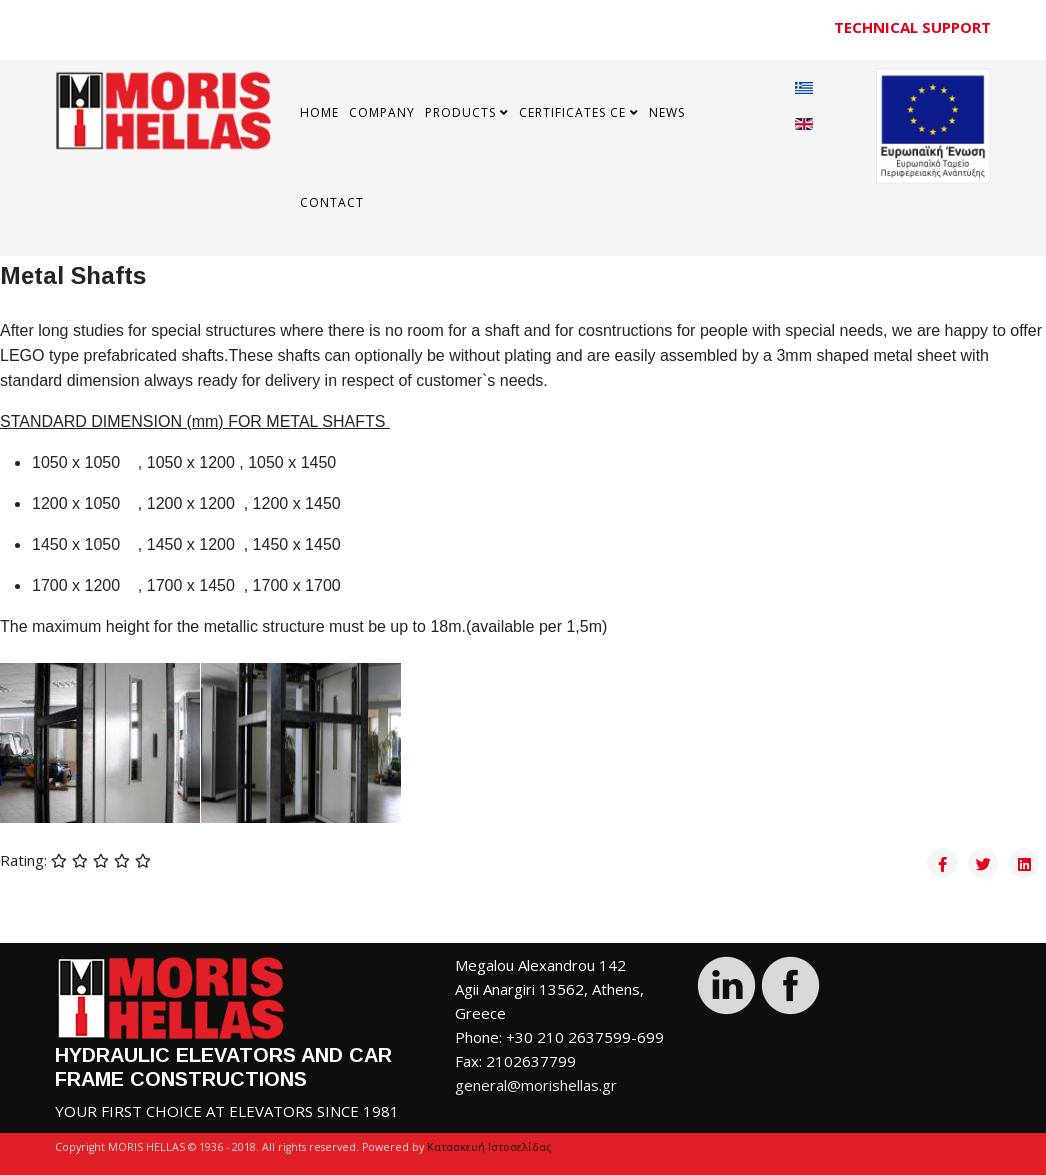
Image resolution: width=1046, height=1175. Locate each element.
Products (460, 112)
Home (319, 112)
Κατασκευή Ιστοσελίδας (489, 1147)
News (667, 112)
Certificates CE (572, 112)
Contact (332, 202)
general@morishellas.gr (536, 1085)
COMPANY (382, 112)
